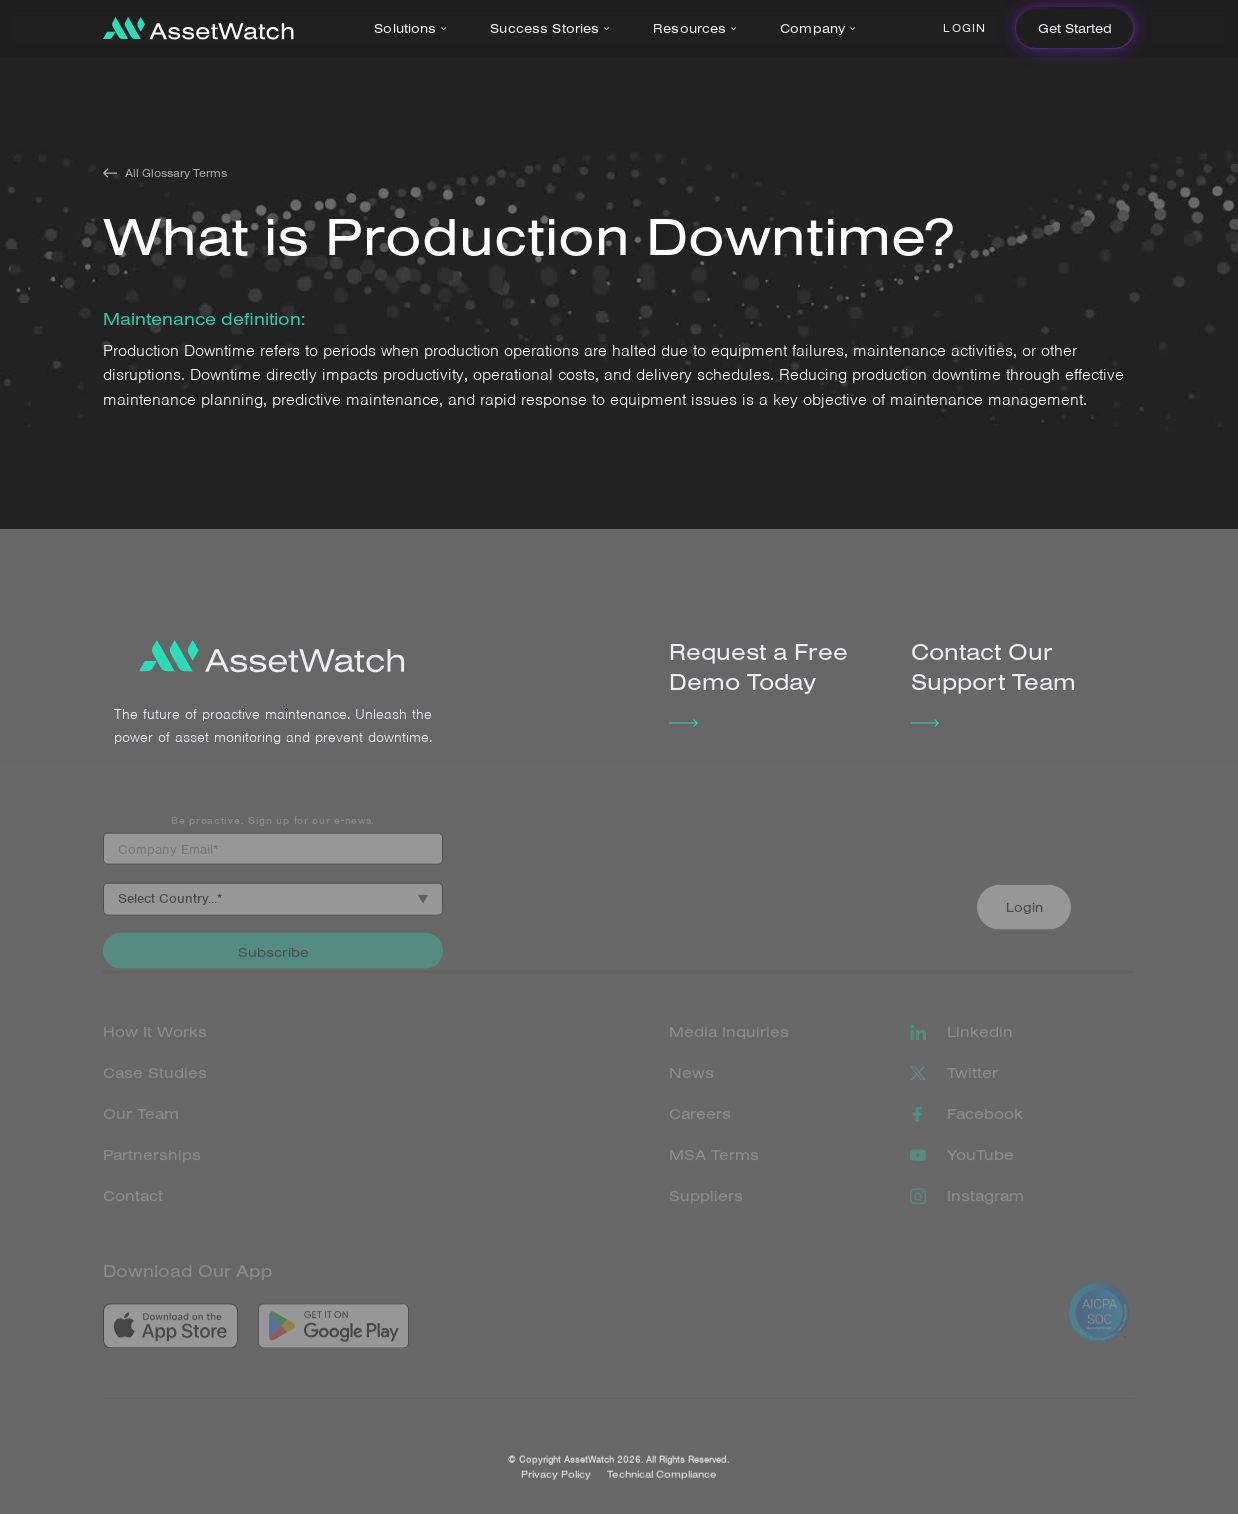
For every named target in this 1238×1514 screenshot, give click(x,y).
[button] (414, 28)
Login (964, 28)
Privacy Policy (556, 1488)
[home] (198, 28)
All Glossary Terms (176, 173)
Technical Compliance (662, 1488)
